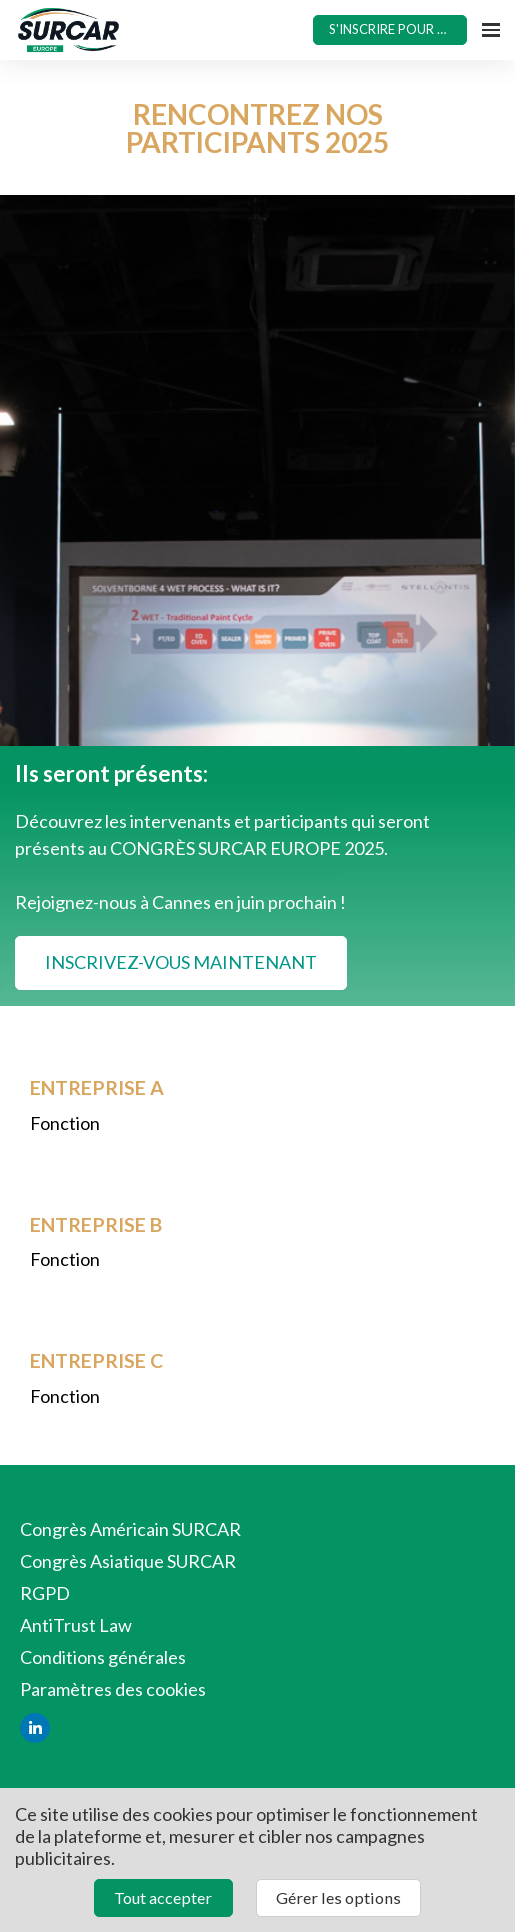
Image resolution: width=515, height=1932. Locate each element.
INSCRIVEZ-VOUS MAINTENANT (181, 962)
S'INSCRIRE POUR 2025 (398, 29)
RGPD (45, 1593)
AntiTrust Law (76, 1625)
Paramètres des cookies (113, 1689)
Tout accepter (163, 1897)
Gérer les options (338, 1897)
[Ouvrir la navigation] (491, 30)
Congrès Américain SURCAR (130, 1529)
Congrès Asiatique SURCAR (128, 1561)
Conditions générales (103, 1657)
